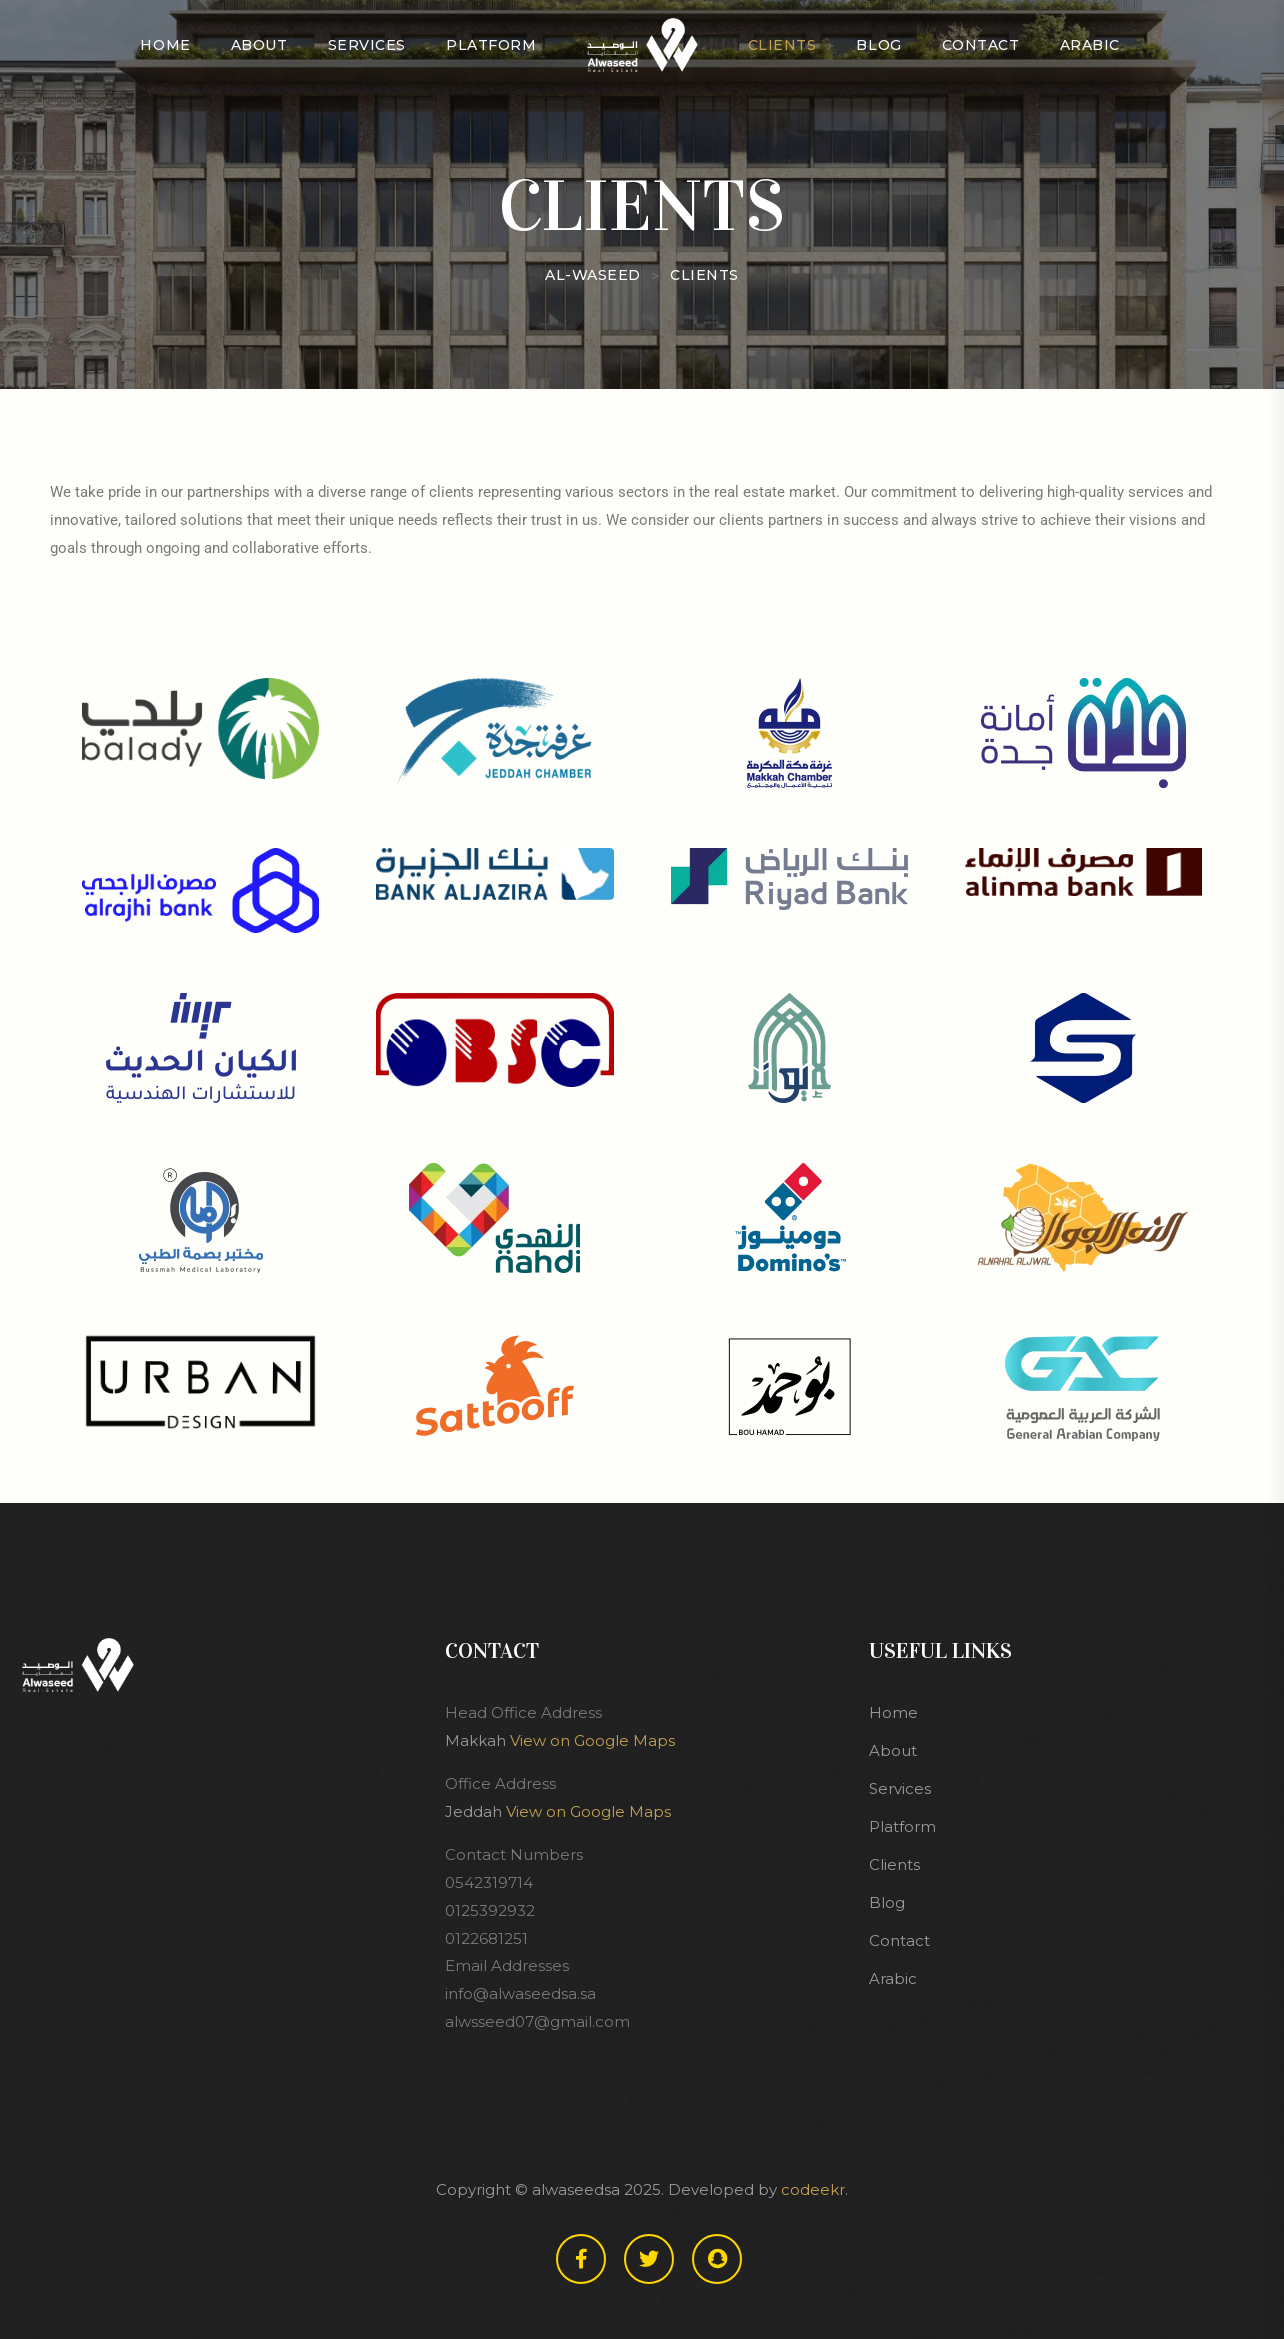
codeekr (813, 2189)
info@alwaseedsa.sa (520, 1993)
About (259, 45)
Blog (878, 45)
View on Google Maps (592, 1740)
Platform (491, 45)
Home (165, 45)
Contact (981, 45)
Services (367, 45)
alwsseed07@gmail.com (537, 2021)
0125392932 (490, 1910)
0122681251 (486, 1938)
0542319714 (489, 1882)
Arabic (1090, 45)
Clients (782, 45)
